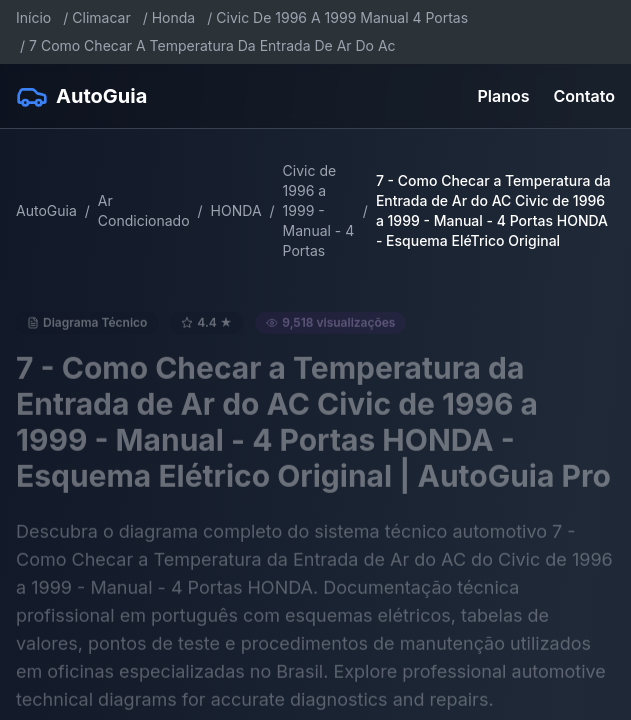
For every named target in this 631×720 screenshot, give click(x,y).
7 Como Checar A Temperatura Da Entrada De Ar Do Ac (212, 45)
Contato (584, 96)
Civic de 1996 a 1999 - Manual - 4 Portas (319, 210)
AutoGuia (46, 210)
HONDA (236, 210)
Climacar (101, 17)
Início (33, 17)
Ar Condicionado (144, 210)
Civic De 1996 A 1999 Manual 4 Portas (342, 17)
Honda (174, 17)
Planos (504, 96)
